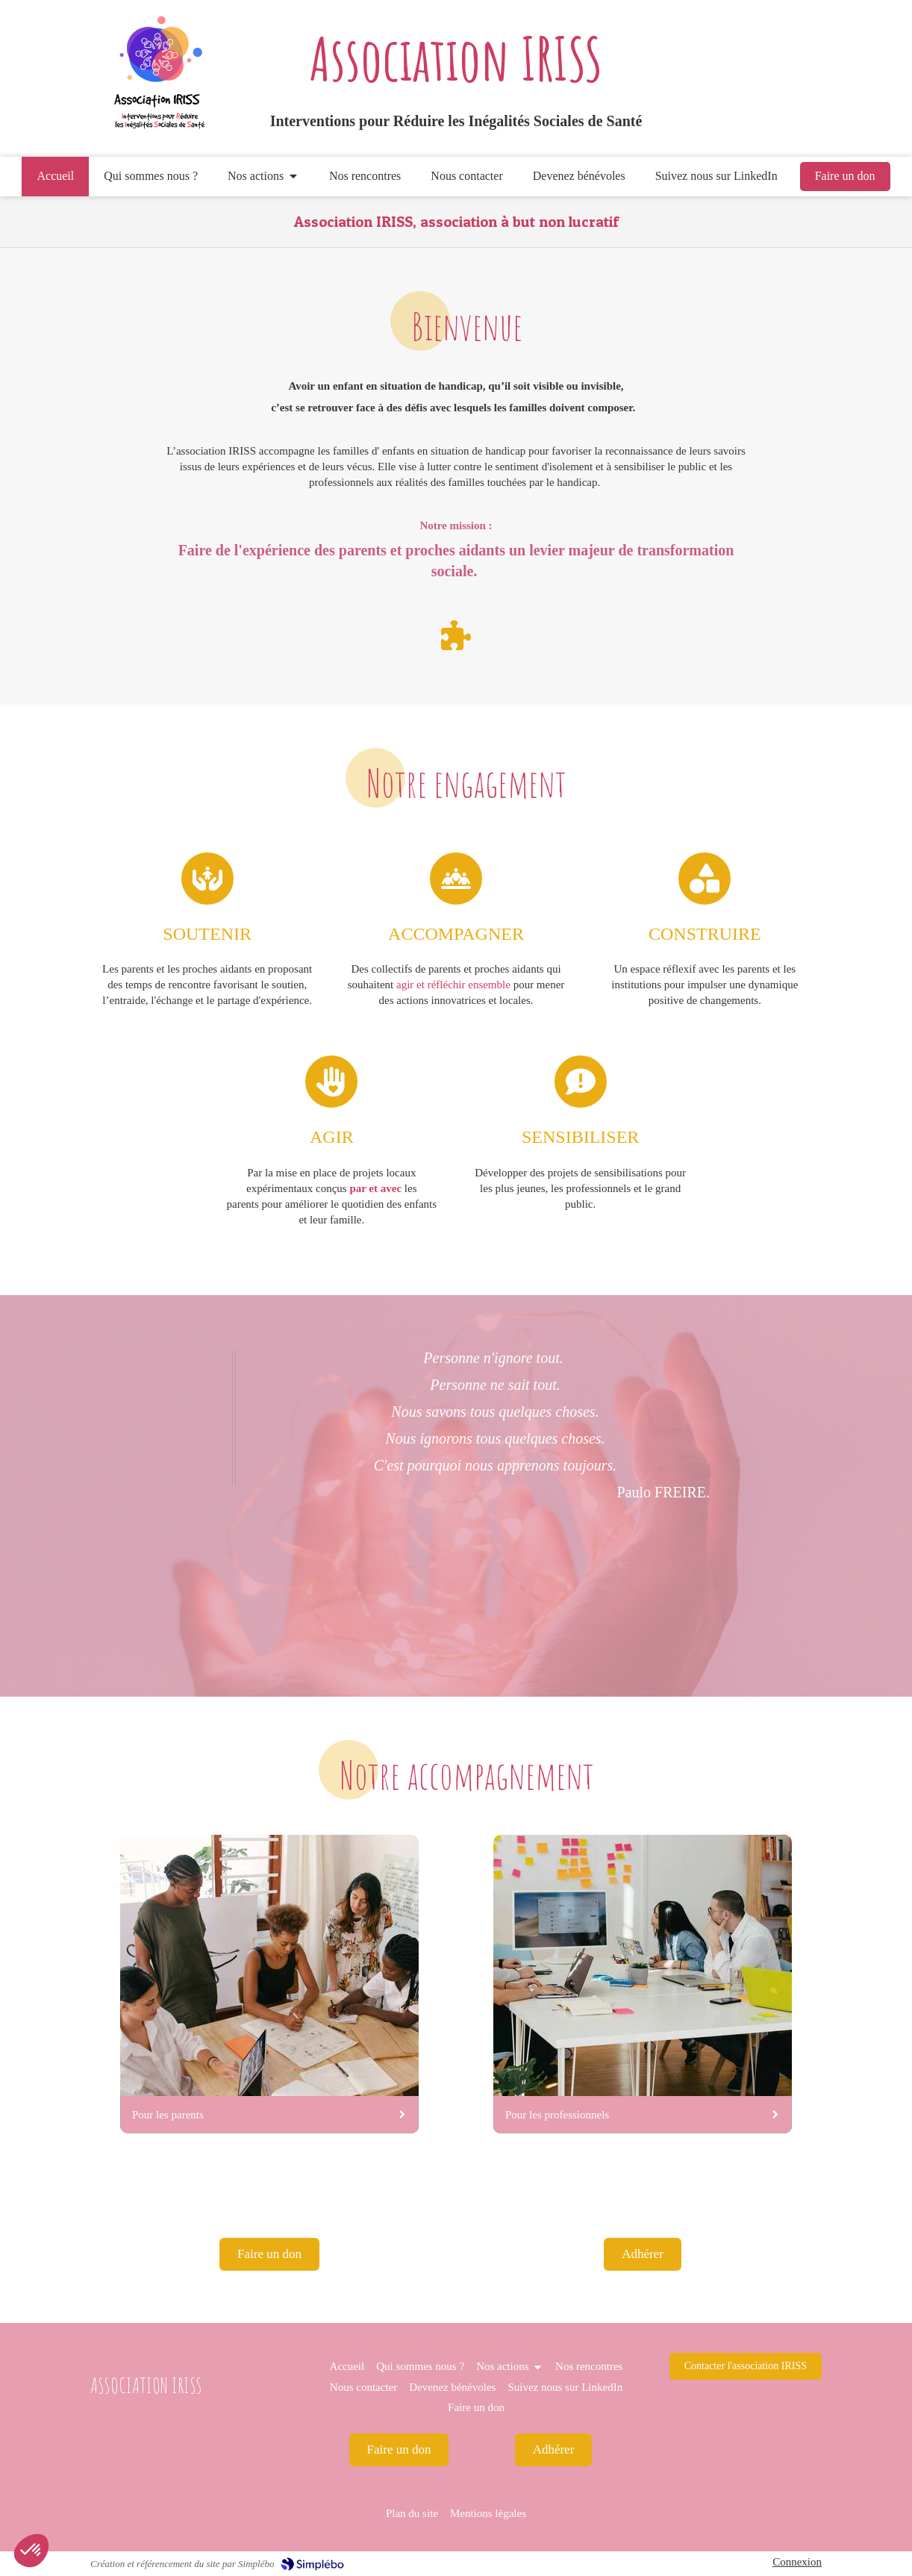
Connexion (797, 2562)
